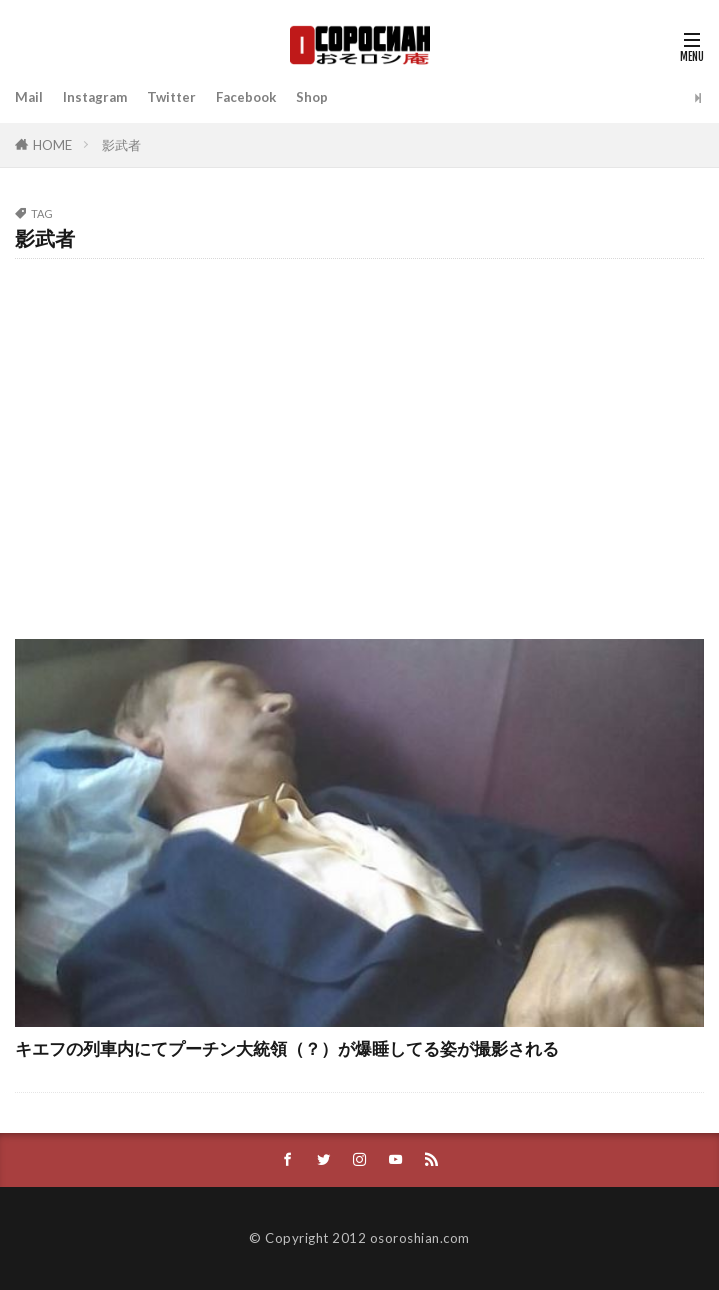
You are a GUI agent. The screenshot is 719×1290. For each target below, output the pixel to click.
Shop (312, 97)
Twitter (171, 97)
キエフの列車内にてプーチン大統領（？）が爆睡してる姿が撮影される (287, 1049)
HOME (52, 145)
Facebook (246, 97)
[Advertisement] (359, 439)
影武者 (121, 145)
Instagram (95, 97)
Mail (29, 97)
